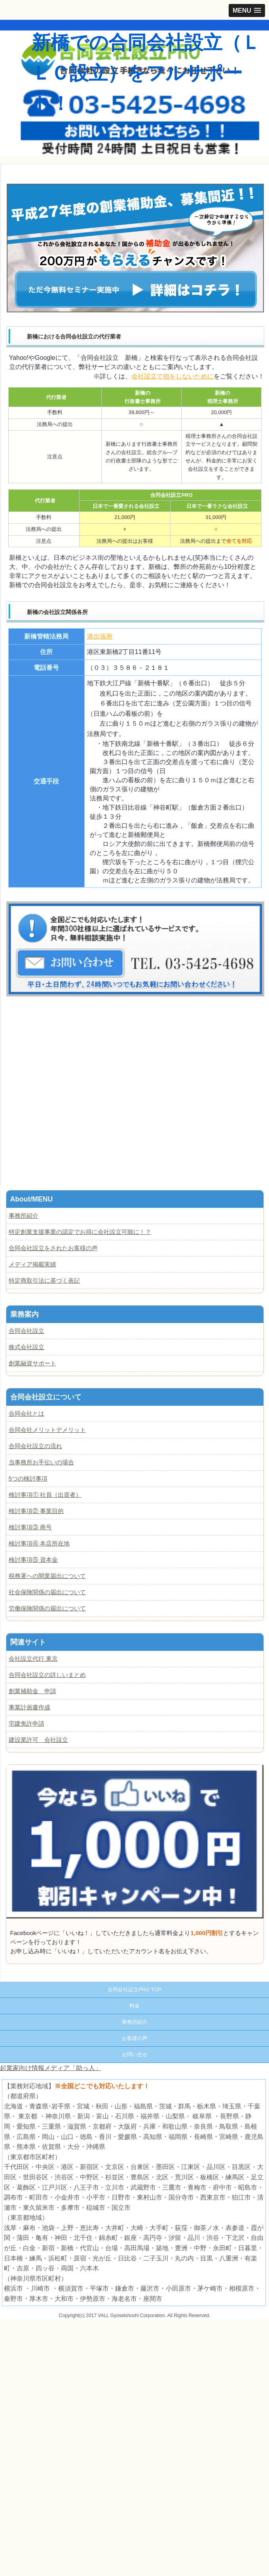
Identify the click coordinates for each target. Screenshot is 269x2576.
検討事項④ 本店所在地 (39, 1543)
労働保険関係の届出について (47, 1608)
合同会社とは (26, 1413)
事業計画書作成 (29, 1707)
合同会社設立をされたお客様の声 (53, 1248)
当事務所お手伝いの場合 (41, 1462)
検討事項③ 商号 (30, 1527)
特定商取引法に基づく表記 (44, 1280)
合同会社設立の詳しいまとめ (47, 1674)
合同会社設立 (26, 1330)
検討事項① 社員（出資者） (45, 1494)
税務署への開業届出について (47, 1575)
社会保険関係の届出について (47, 1592)
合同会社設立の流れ (35, 1446)
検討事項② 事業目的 (36, 1511)
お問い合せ (135, 2054)
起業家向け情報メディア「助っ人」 (50, 2068)
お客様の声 (135, 2038)
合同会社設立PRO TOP (134, 1989)
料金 (134, 2006)
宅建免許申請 (26, 1723)
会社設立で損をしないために (172, 376)
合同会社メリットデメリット (47, 1429)
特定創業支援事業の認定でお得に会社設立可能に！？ (80, 1231)
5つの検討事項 (28, 1478)
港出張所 (99, 636)
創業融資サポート (32, 1363)
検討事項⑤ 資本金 (33, 1559)
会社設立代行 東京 (33, 1658)
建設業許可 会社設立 (38, 1739)
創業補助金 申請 (32, 1691)
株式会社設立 (26, 1347)
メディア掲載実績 (32, 1264)
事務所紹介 (23, 1215)
